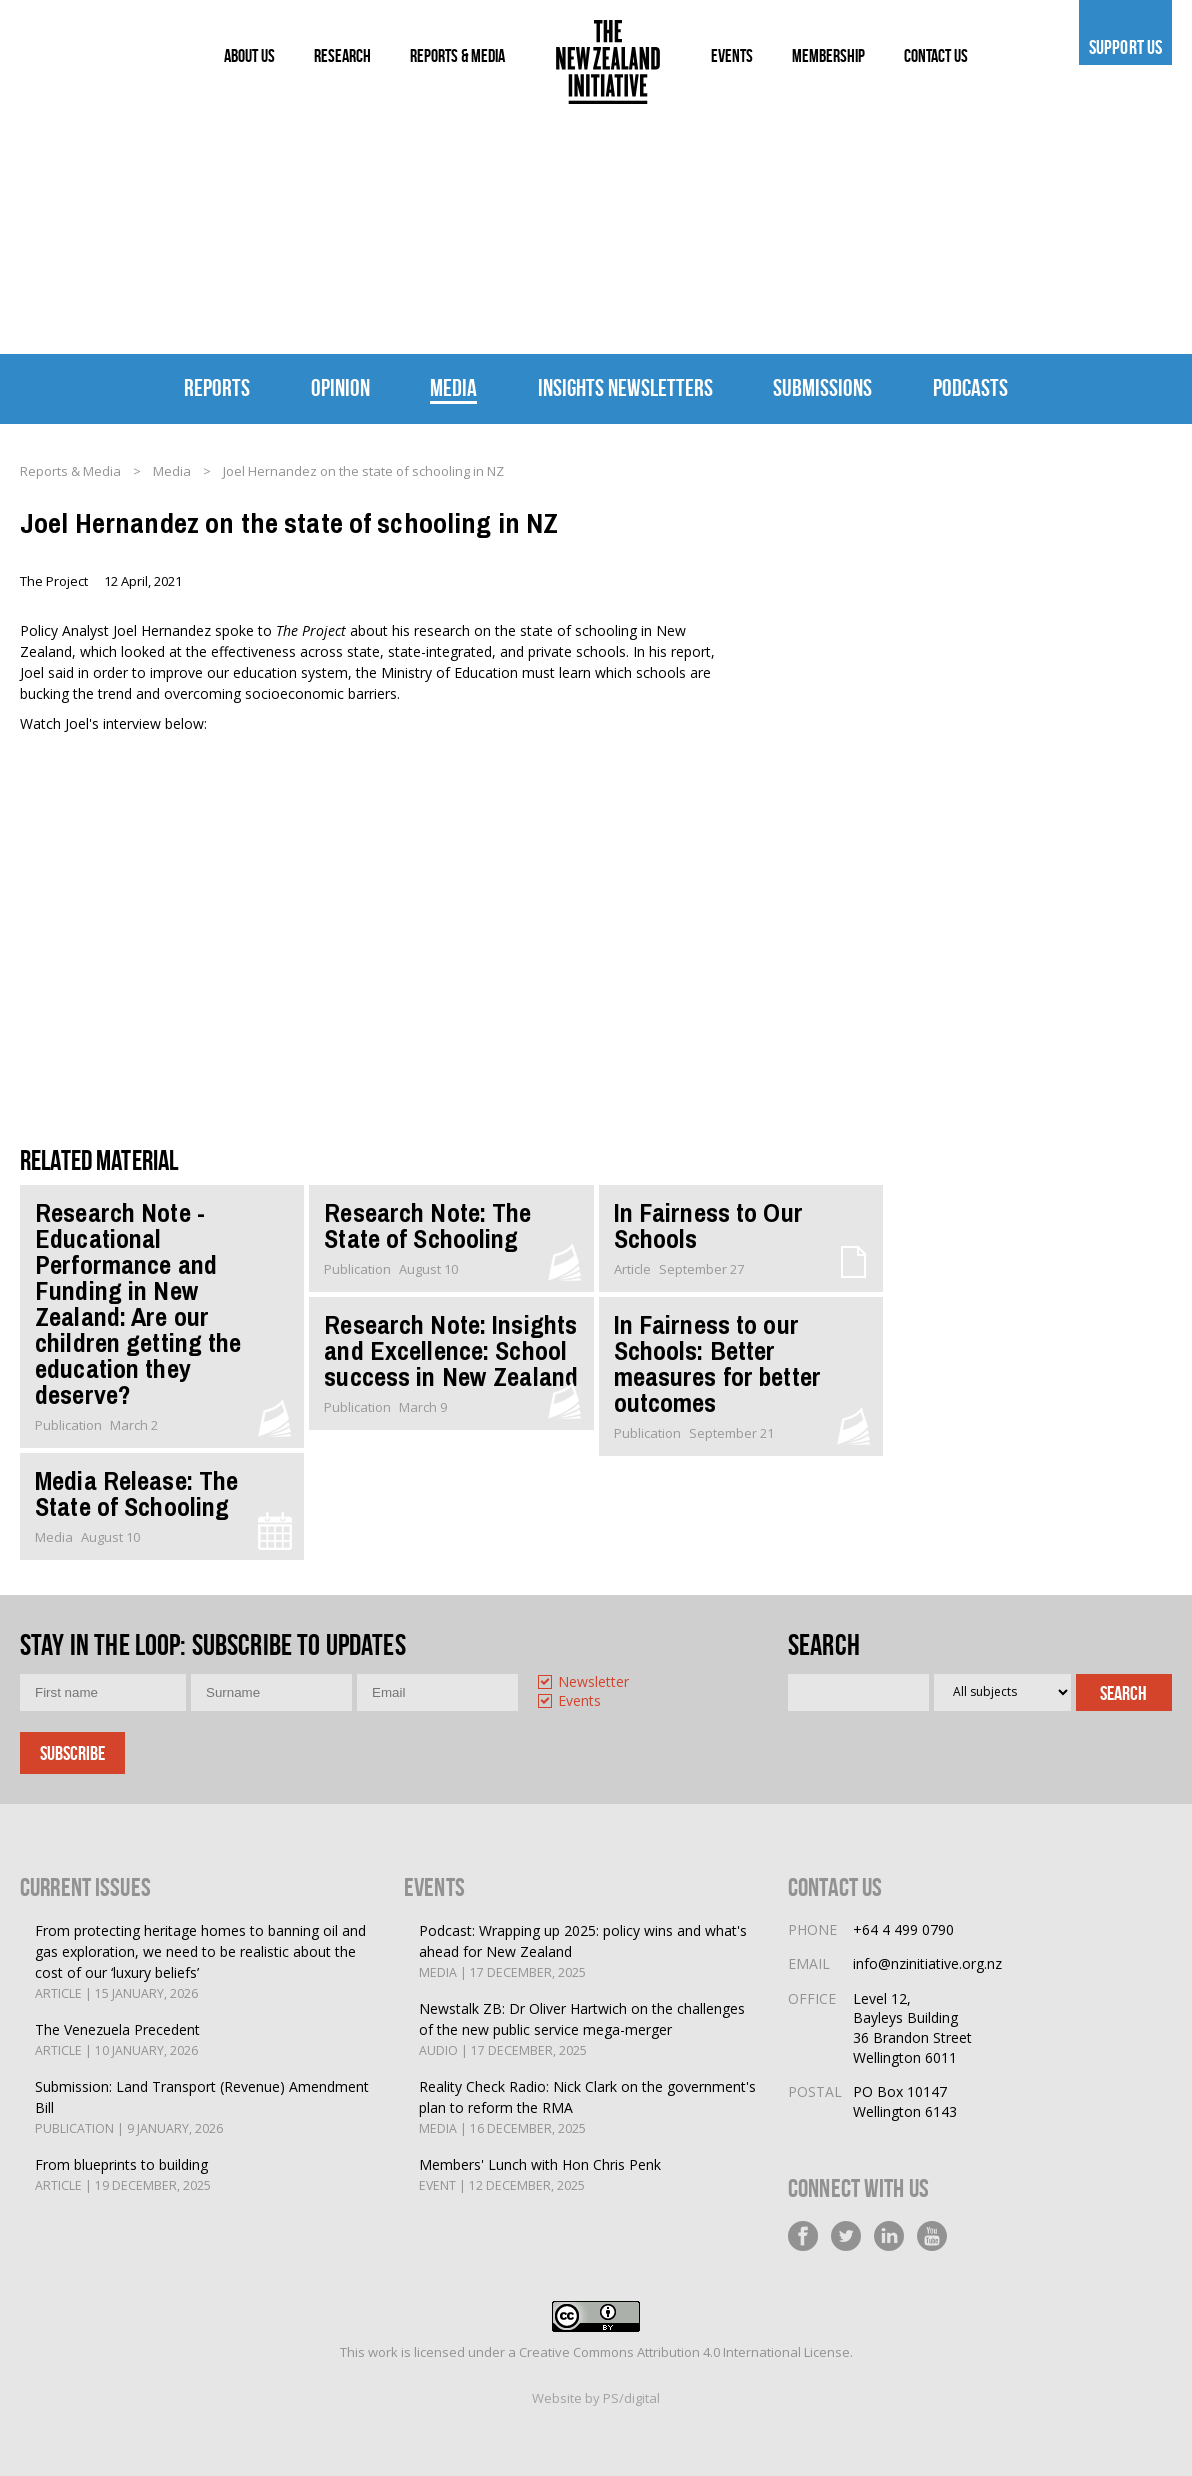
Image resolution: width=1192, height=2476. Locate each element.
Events (579, 1701)
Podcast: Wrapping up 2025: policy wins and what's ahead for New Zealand (588, 1952)
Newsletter (593, 1682)
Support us (1125, 47)
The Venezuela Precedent (117, 2040)
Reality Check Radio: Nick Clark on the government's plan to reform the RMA (588, 2108)
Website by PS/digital (596, 2398)
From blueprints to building (123, 2175)
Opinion (340, 388)
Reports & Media (70, 471)
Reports (217, 388)
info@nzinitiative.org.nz (927, 1963)
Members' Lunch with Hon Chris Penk (540, 2175)
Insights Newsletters (625, 388)
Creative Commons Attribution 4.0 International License (684, 2352)
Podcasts (970, 388)
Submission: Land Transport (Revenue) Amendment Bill (204, 2108)
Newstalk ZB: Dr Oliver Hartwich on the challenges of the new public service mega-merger (588, 2030)
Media (453, 388)
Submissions (822, 388)
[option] (611, 1683)
